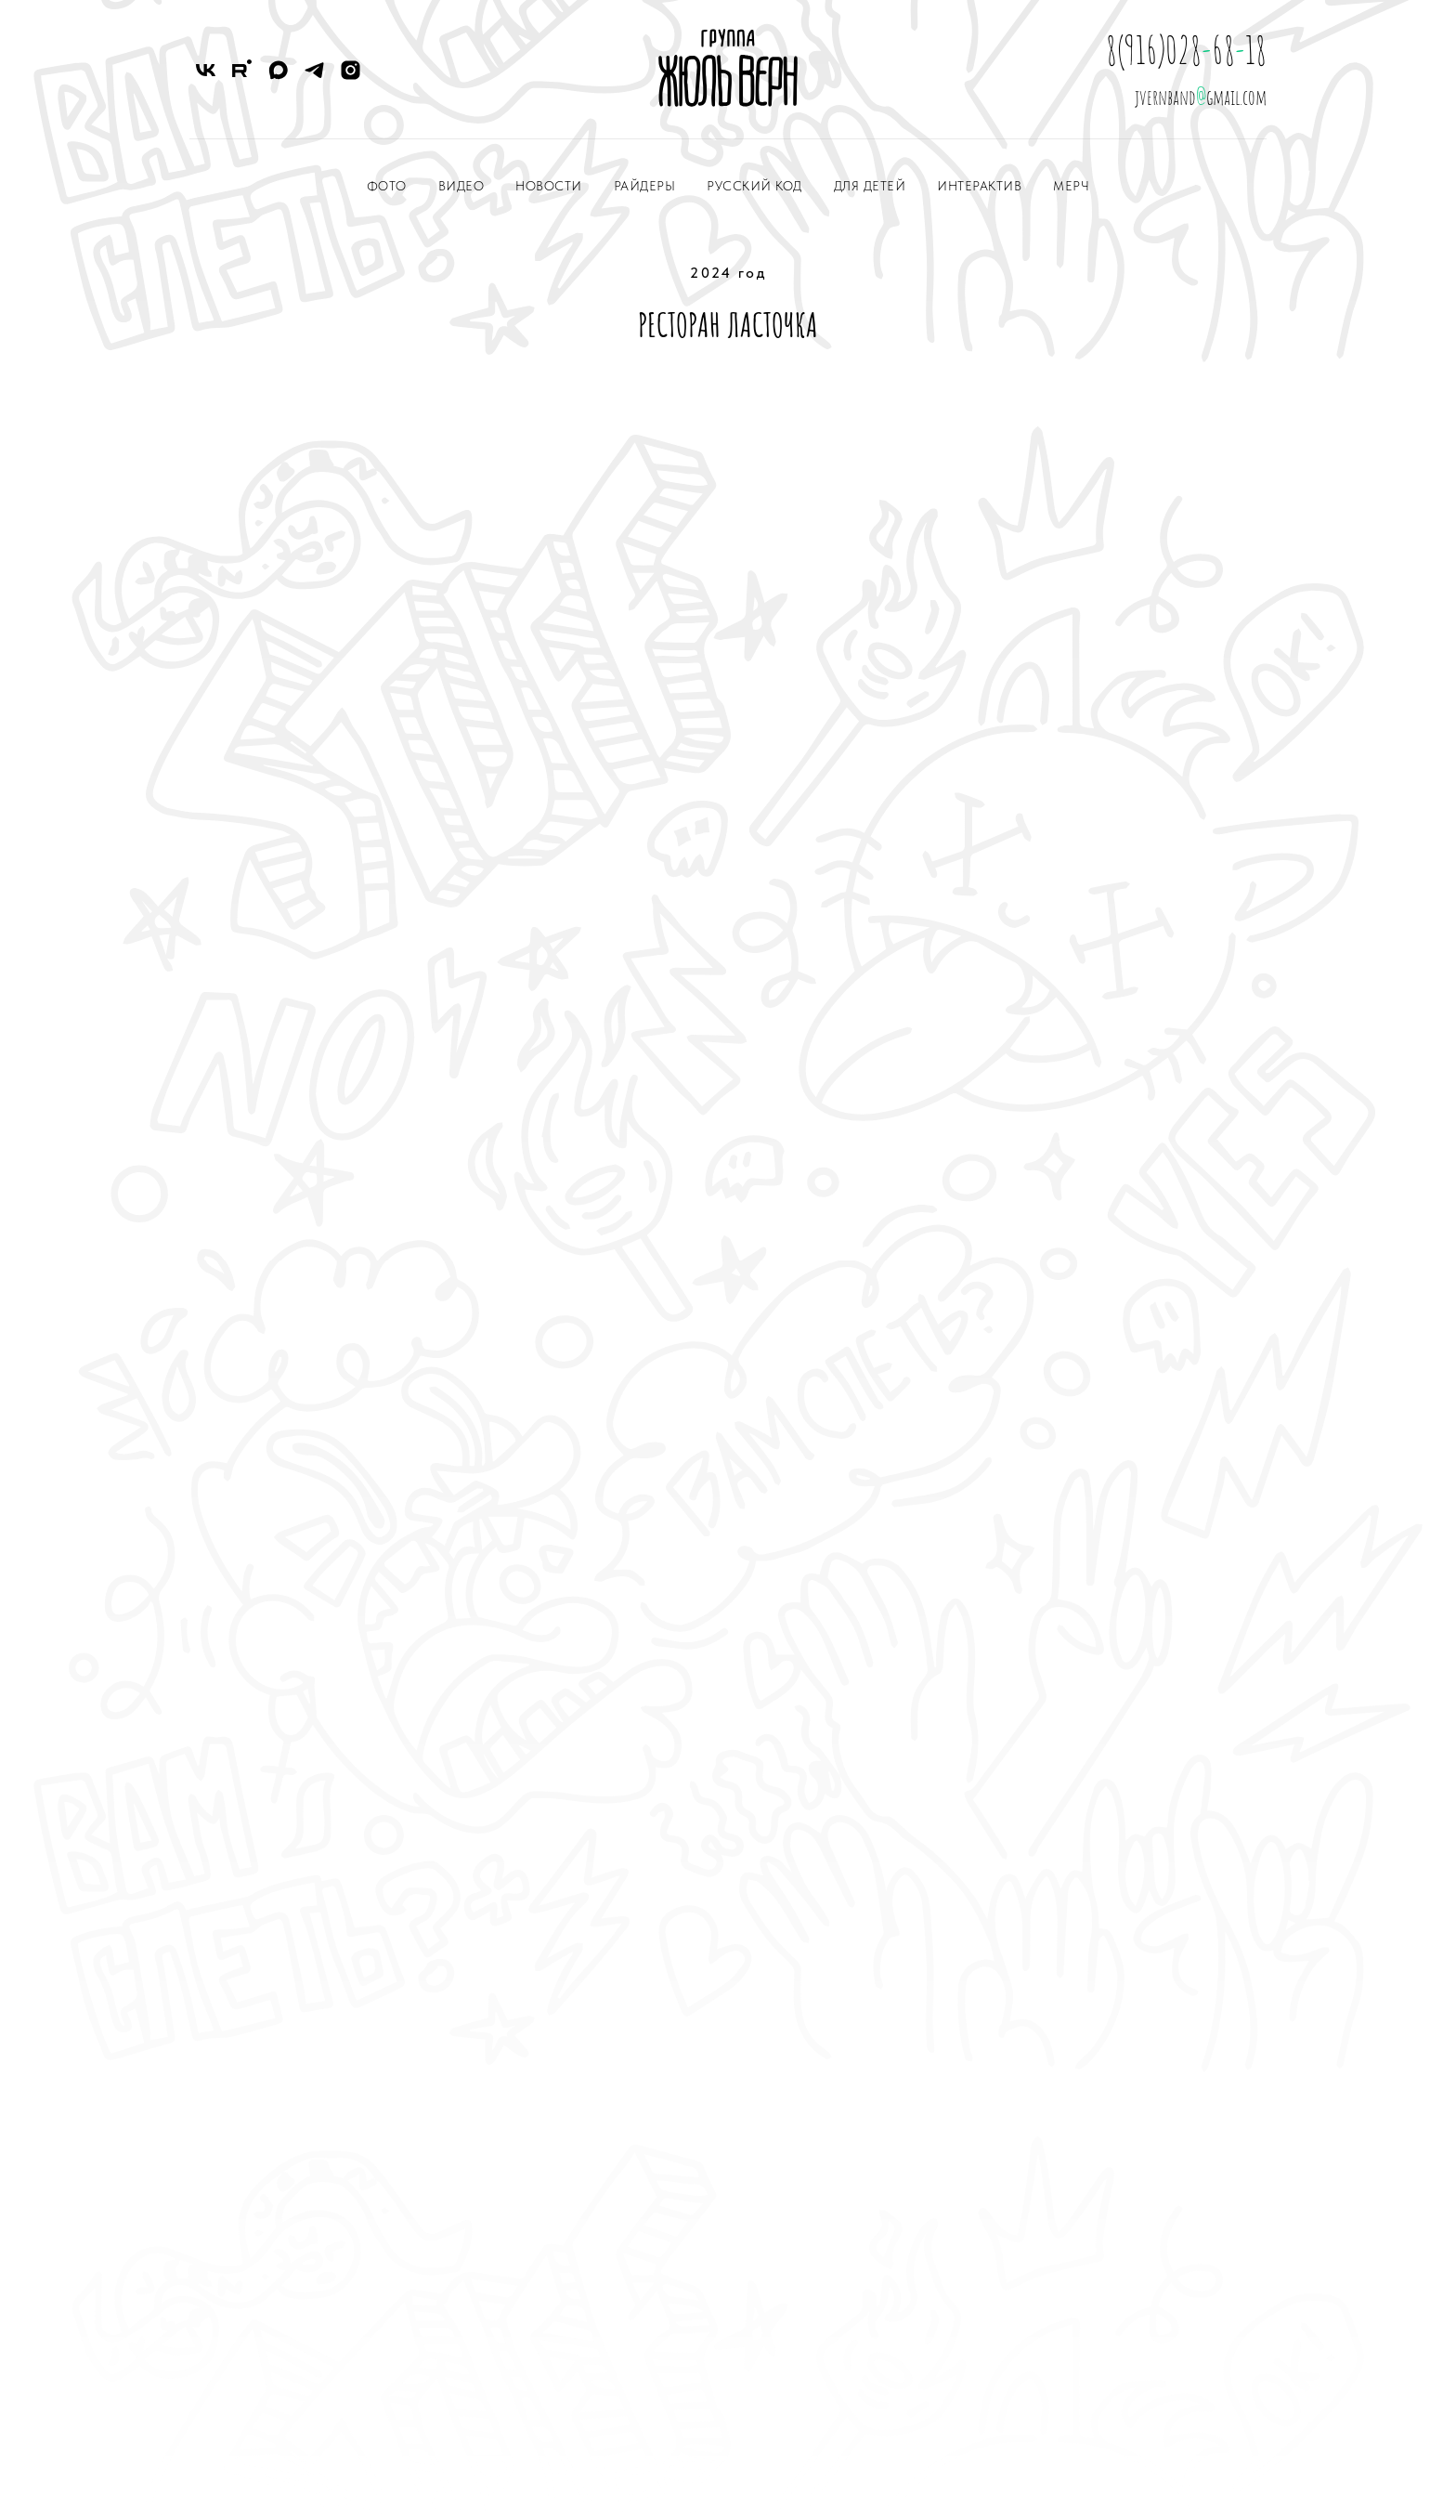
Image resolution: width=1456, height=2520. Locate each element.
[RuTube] (242, 70)
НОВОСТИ (548, 185)
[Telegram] (314, 70)
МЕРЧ (1071, 185)
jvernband (1165, 97)
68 (1223, 49)
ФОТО (387, 185)
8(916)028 (1154, 49)
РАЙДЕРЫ (645, 185)
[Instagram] (350, 70)
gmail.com (1236, 97)
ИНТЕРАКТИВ (979, 185)
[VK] (205, 70)
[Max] (278, 70)
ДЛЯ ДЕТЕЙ (870, 185)
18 (1256, 49)
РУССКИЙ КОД (754, 185)
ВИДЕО (461, 185)
